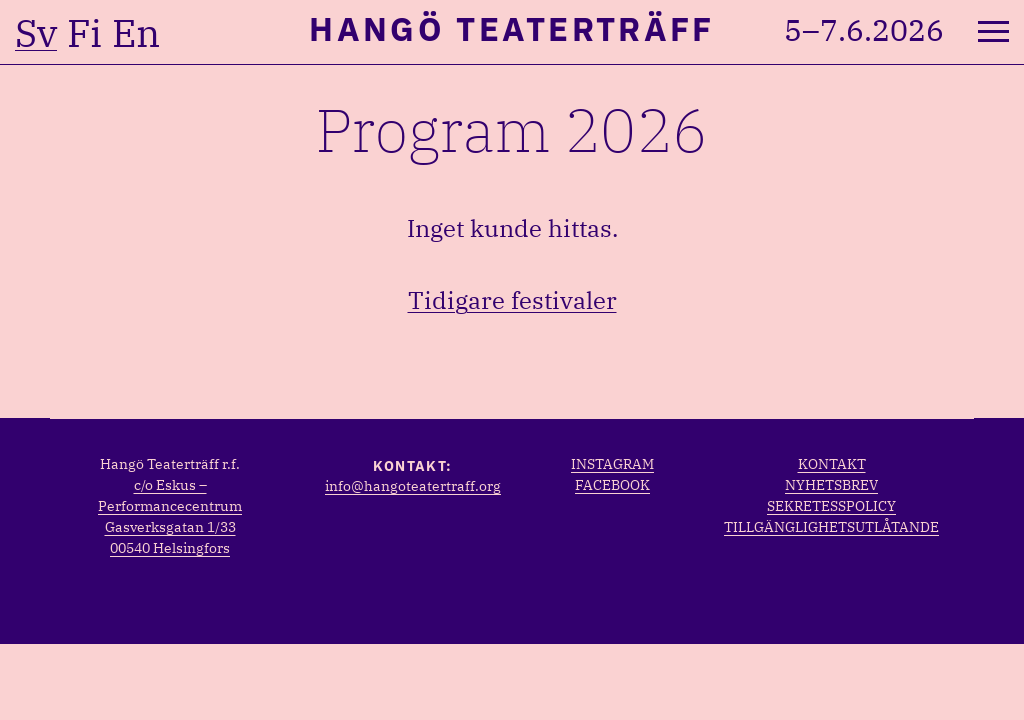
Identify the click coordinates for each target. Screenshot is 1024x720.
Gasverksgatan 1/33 (170, 527)
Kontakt (832, 464)
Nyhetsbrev (831, 485)
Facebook (612, 485)
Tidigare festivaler (512, 300)
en (136, 33)
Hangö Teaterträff (511, 28)
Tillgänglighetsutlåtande (831, 527)
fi (84, 33)
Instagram (612, 464)
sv (36, 33)
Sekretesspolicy (831, 506)
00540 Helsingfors (170, 548)
